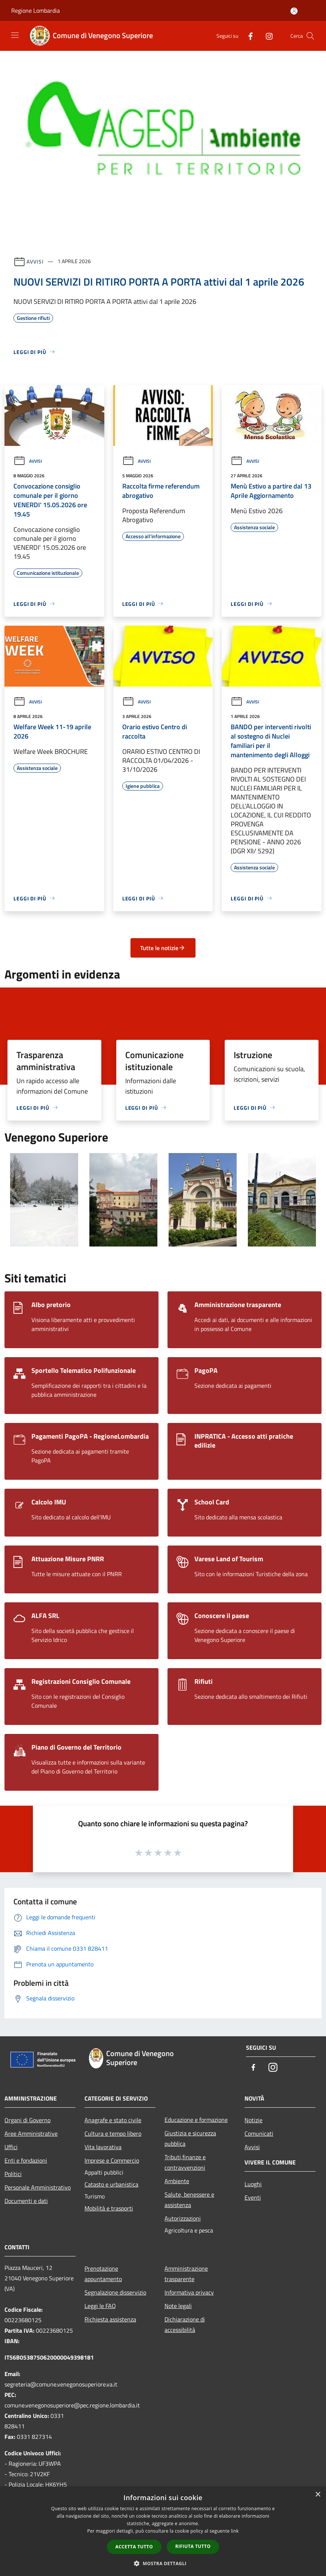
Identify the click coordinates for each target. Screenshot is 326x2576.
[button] (163, 2563)
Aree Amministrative (31, 2133)
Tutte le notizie (162, 947)
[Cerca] (310, 35)
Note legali (178, 2305)
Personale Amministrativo (37, 2187)
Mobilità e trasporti (108, 2208)
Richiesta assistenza (110, 2319)
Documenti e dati (26, 2200)
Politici (13, 2173)
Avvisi (35, 261)
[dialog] (163, 2531)
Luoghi (253, 2183)
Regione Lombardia (35, 10)
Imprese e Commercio (111, 2160)
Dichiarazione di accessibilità (184, 2324)
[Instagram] (266, 36)
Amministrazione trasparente (186, 2273)
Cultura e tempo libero (112, 2133)
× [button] (317, 2495)
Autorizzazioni (182, 2218)
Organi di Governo (27, 2120)
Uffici (11, 2146)
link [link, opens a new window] (235, 2531)
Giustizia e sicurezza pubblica (190, 2138)
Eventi (252, 2197)
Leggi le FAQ (100, 2305)
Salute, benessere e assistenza (189, 2199)
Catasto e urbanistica (111, 2184)
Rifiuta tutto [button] (193, 2546)
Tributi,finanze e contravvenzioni (185, 2162)
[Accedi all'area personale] (294, 11)
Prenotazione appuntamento (103, 2273)
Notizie (253, 2120)
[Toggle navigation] (14, 35)
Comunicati (258, 2133)
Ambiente (176, 2180)
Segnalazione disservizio (115, 2292)
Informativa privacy (189, 2292)
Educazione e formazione (196, 2119)
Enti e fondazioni (25, 2160)
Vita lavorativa (103, 2146)
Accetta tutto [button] (134, 2546)
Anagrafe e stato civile (112, 2120)
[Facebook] (247, 36)
